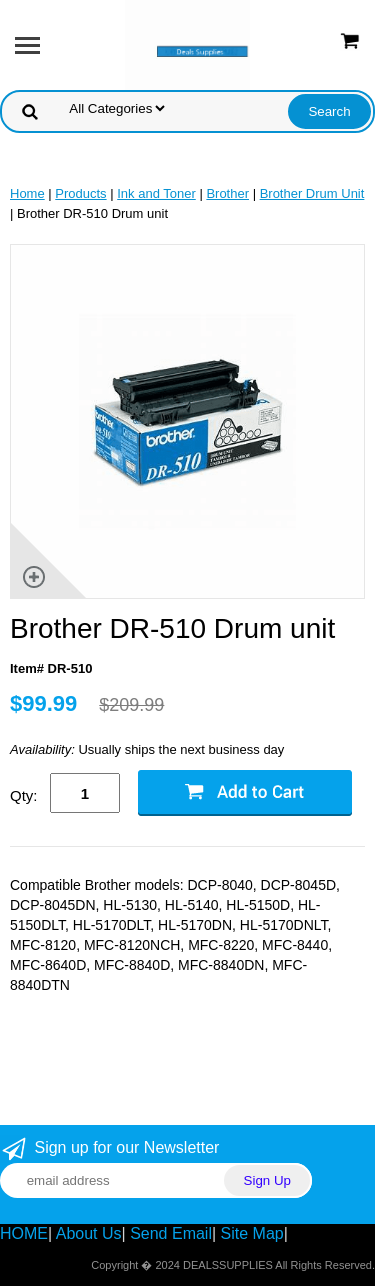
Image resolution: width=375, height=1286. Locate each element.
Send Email (171, 1233)
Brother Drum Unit (312, 193)
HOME (24, 1233)
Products (80, 193)
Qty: (24, 795)
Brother (227, 193)
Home (27, 193)
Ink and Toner (156, 193)
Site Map (252, 1233)
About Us (89, 1233)
